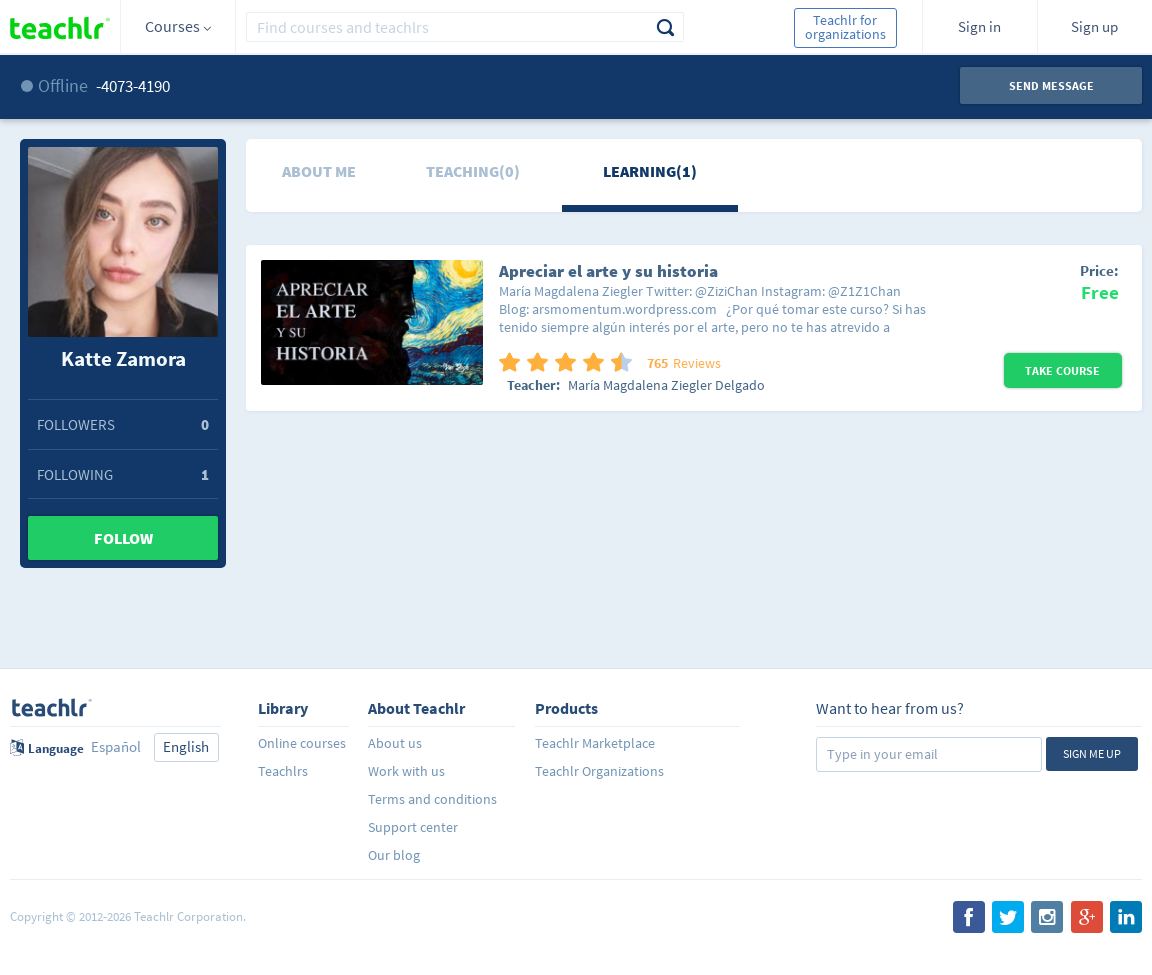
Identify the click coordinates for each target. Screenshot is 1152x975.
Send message (1051, 85)
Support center (413, 827)
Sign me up (1092, 753)
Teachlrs (283, 771)
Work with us (406, 771)
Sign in (979, 26)
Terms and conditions (432, 799)
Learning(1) (650, 171)
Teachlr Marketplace (595, 743)
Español (116, 746)
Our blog (394, 855)
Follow (123, 538)
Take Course (1062, 370)
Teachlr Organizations (599, 771)
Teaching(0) (473, 171)
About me (319, 171)
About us (395, 743)
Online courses (302, 743)
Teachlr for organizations (845, 27)
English (186, 746)
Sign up (1094, 26)
